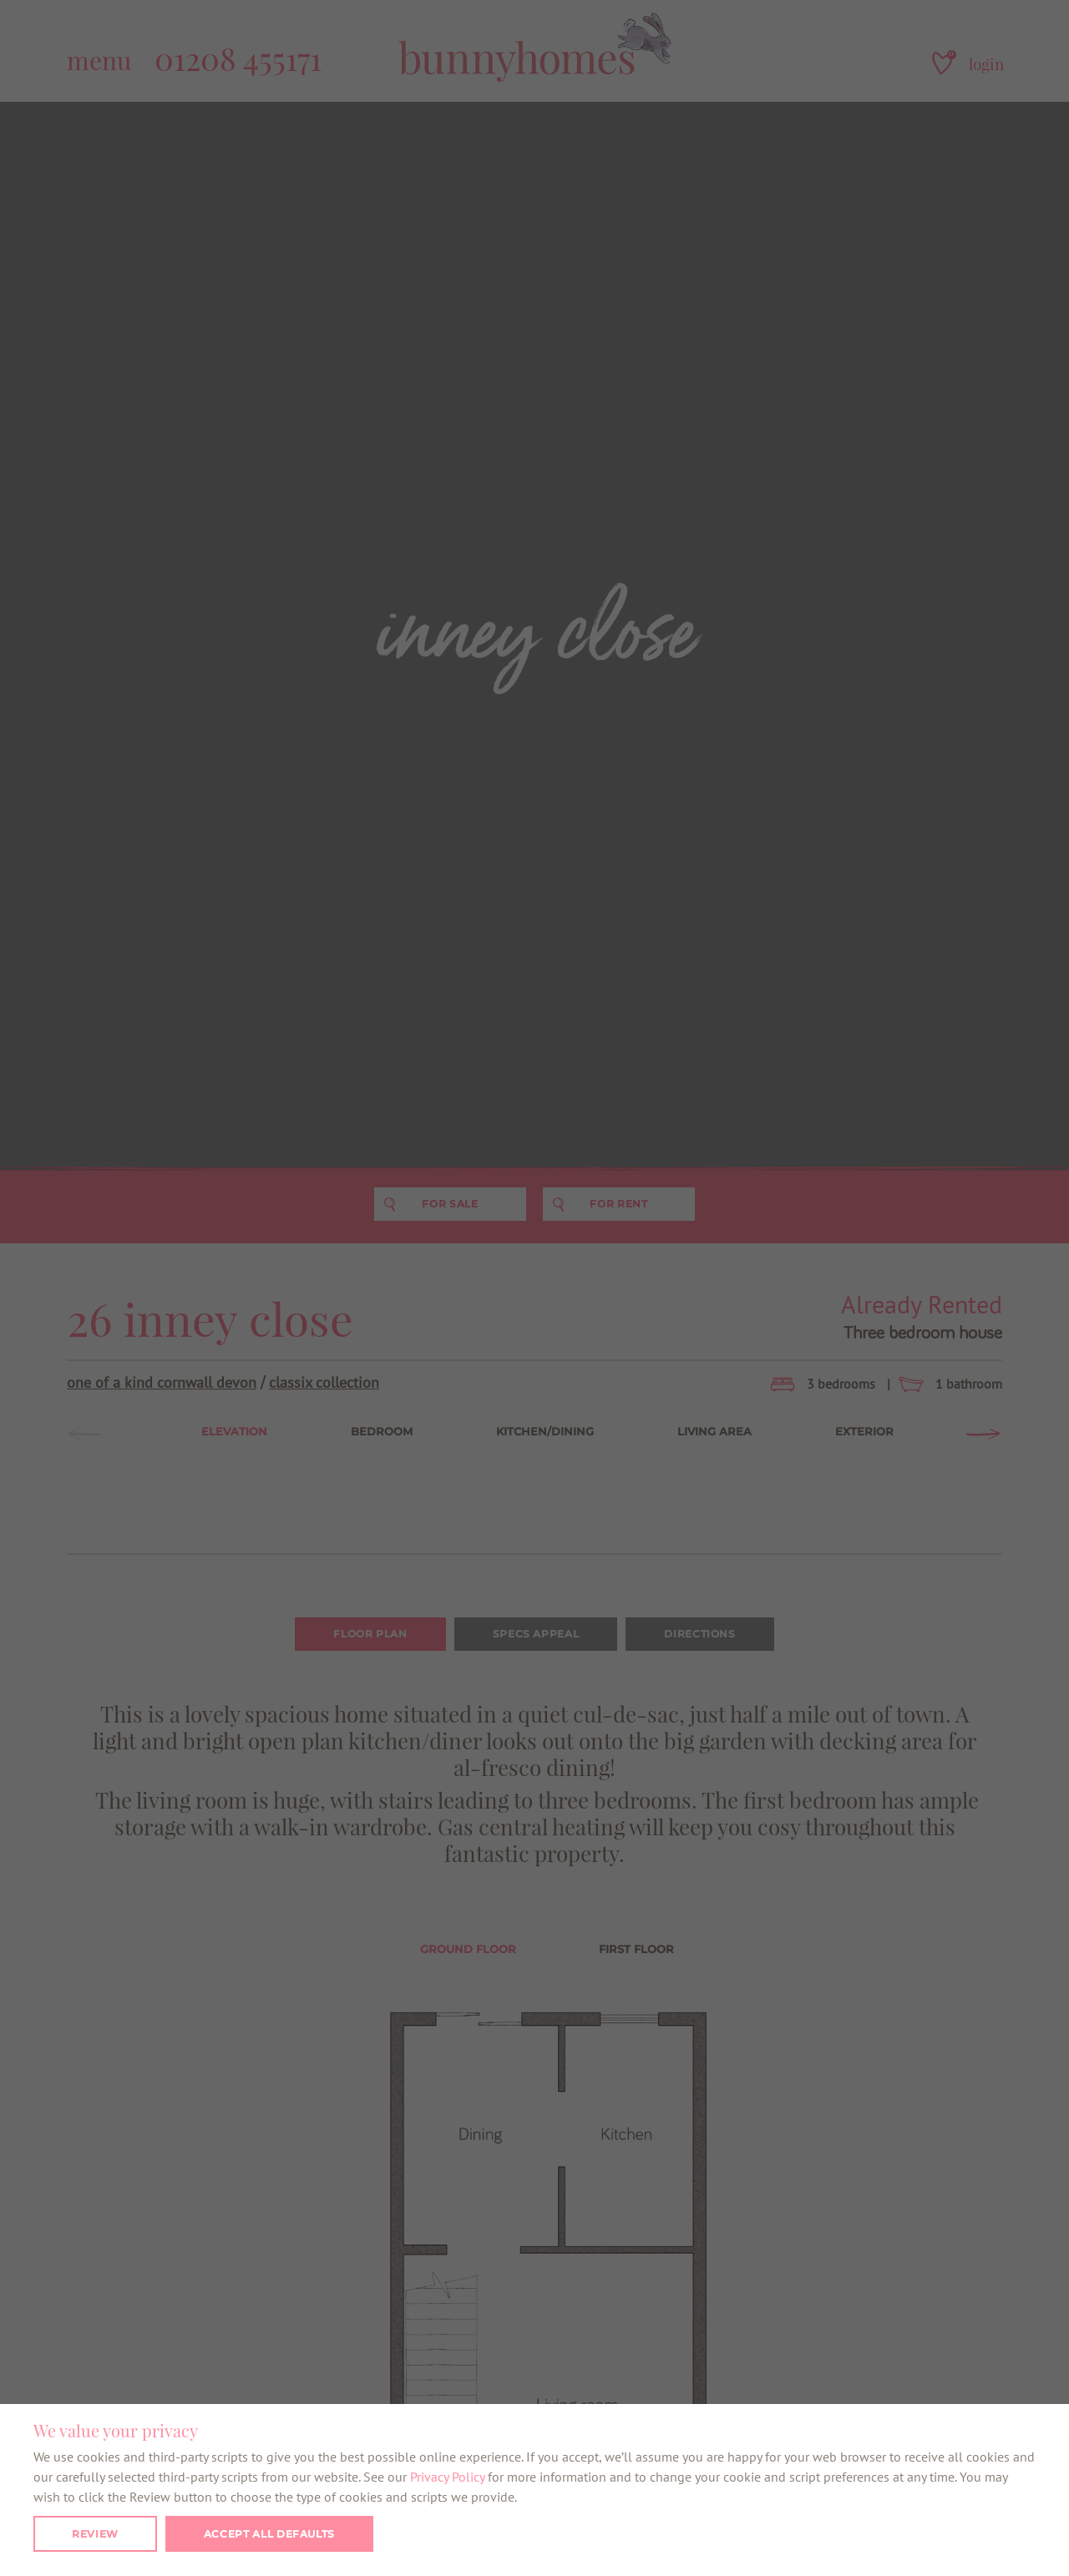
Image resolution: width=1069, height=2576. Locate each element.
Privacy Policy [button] (447, 2476)
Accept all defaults (269, 2534)
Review (95, 2534)
